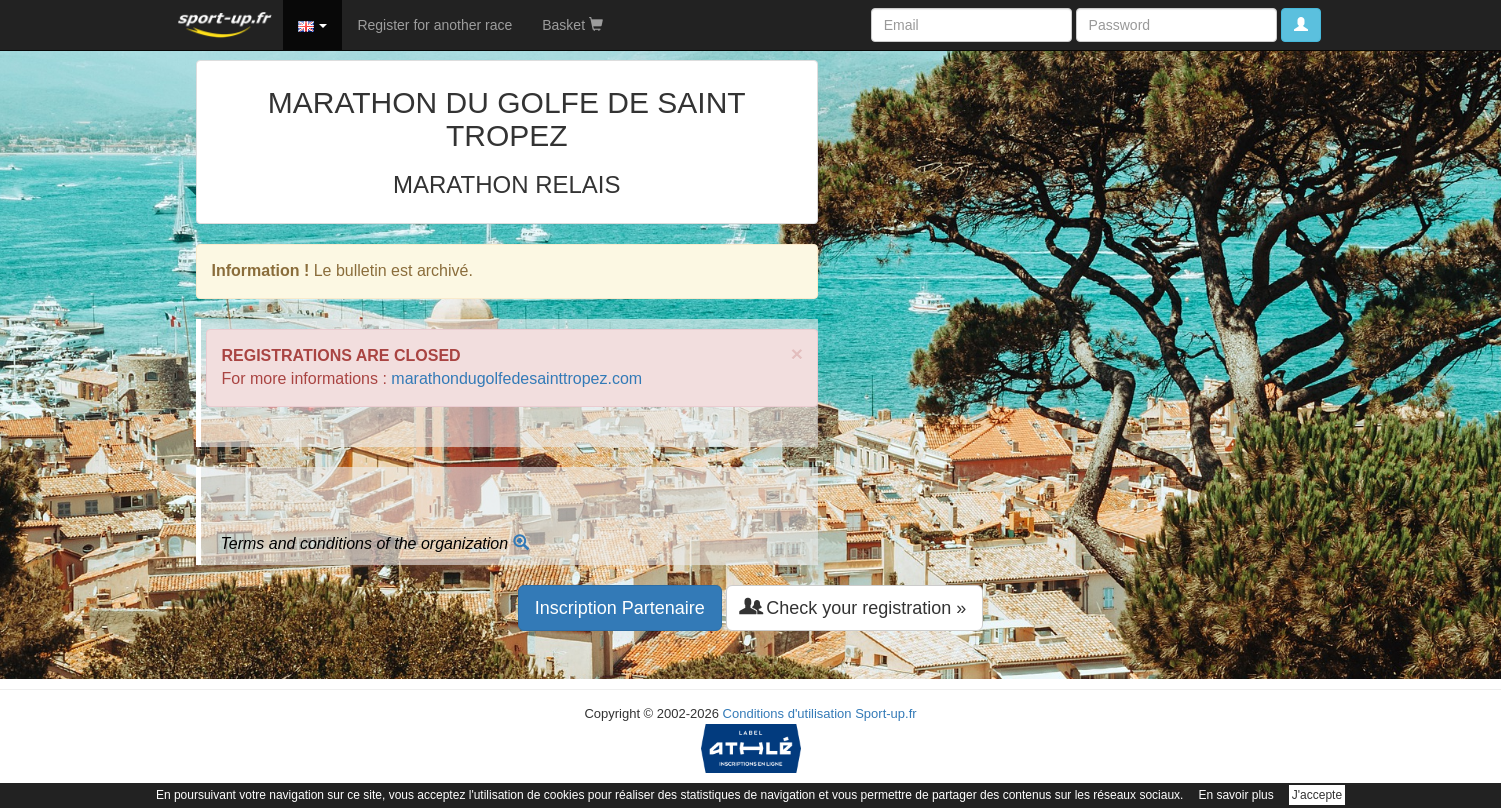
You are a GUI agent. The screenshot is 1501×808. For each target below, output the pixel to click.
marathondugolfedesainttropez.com (516, 378)
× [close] (797, 353)
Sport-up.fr (885, 713)
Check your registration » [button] (854, 607)
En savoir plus (1235, 795)
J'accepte (1317, 795)
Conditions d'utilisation (787, 713)
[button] (313, 25)
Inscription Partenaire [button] (620, 608)
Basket (572, 25)
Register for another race (434, 25)
